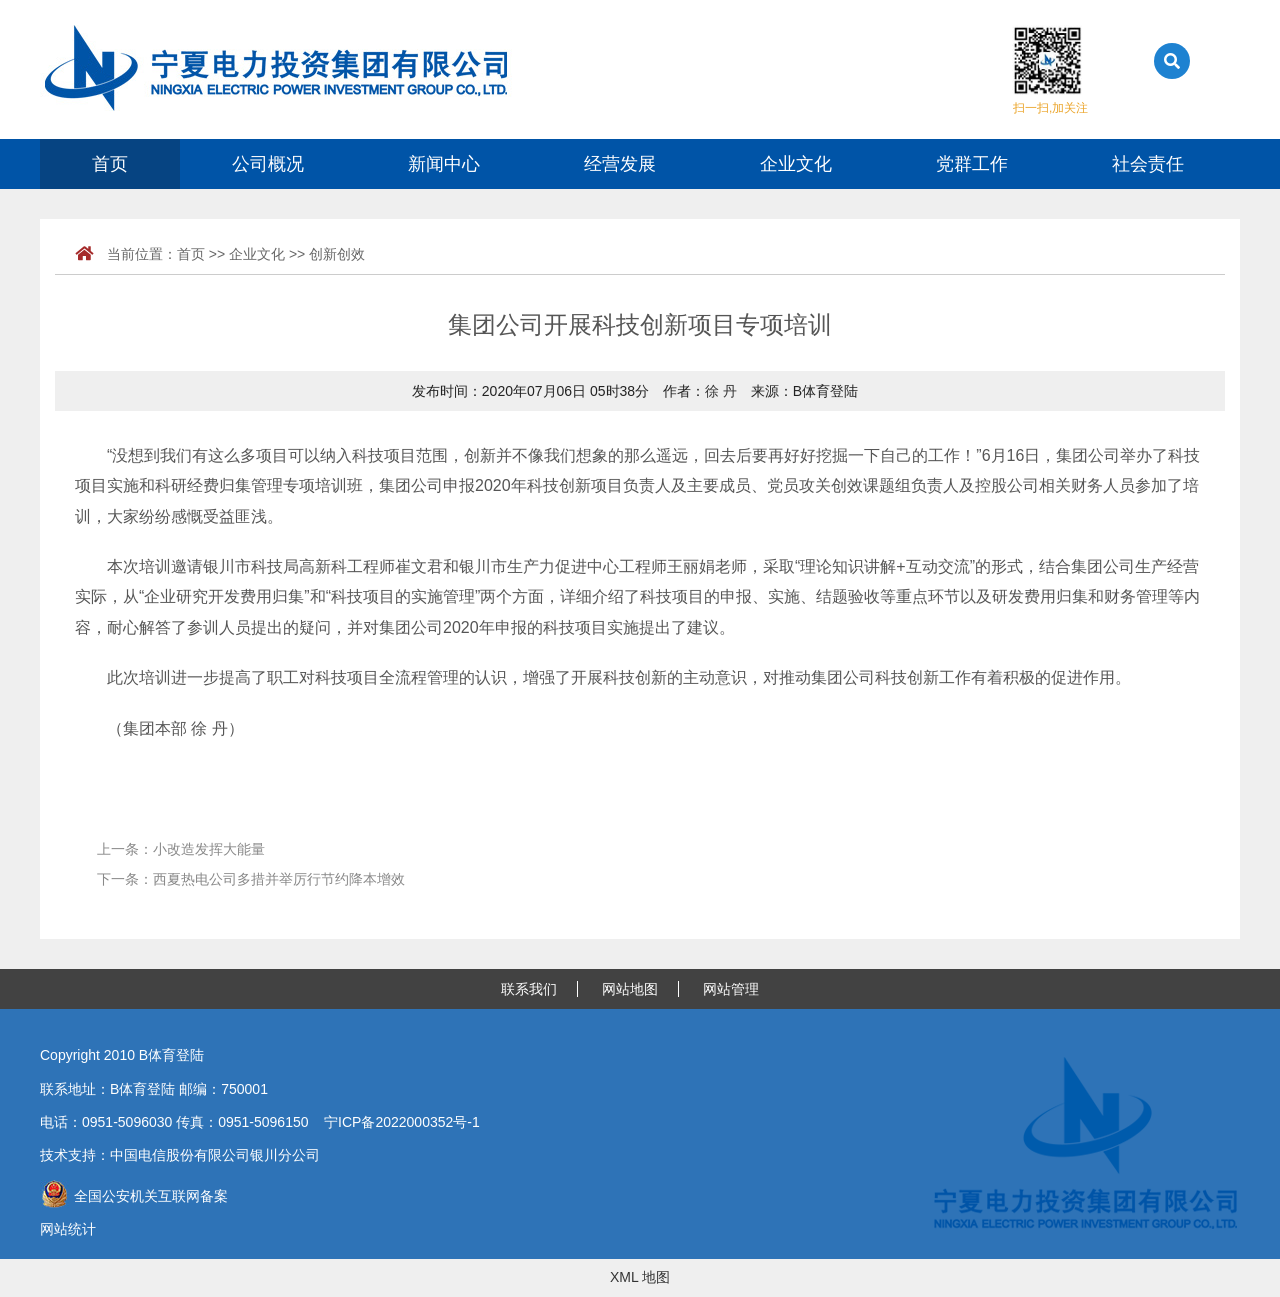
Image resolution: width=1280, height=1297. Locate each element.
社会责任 (1148, 164)
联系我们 (529, 989)
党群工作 (972, 164)
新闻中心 (444, 164)
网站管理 (731, 989)
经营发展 (620, 164)
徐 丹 (721, 391)
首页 (110, 164)
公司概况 (268, 164)
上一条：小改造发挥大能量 (181, 849)
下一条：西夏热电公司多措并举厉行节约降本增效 (251, 879)
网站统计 (68, 1229)
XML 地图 (640, 1277)
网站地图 (630, 989)
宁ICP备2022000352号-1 (402, 1122)
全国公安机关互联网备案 (134, 1196)
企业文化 (796, 164)
